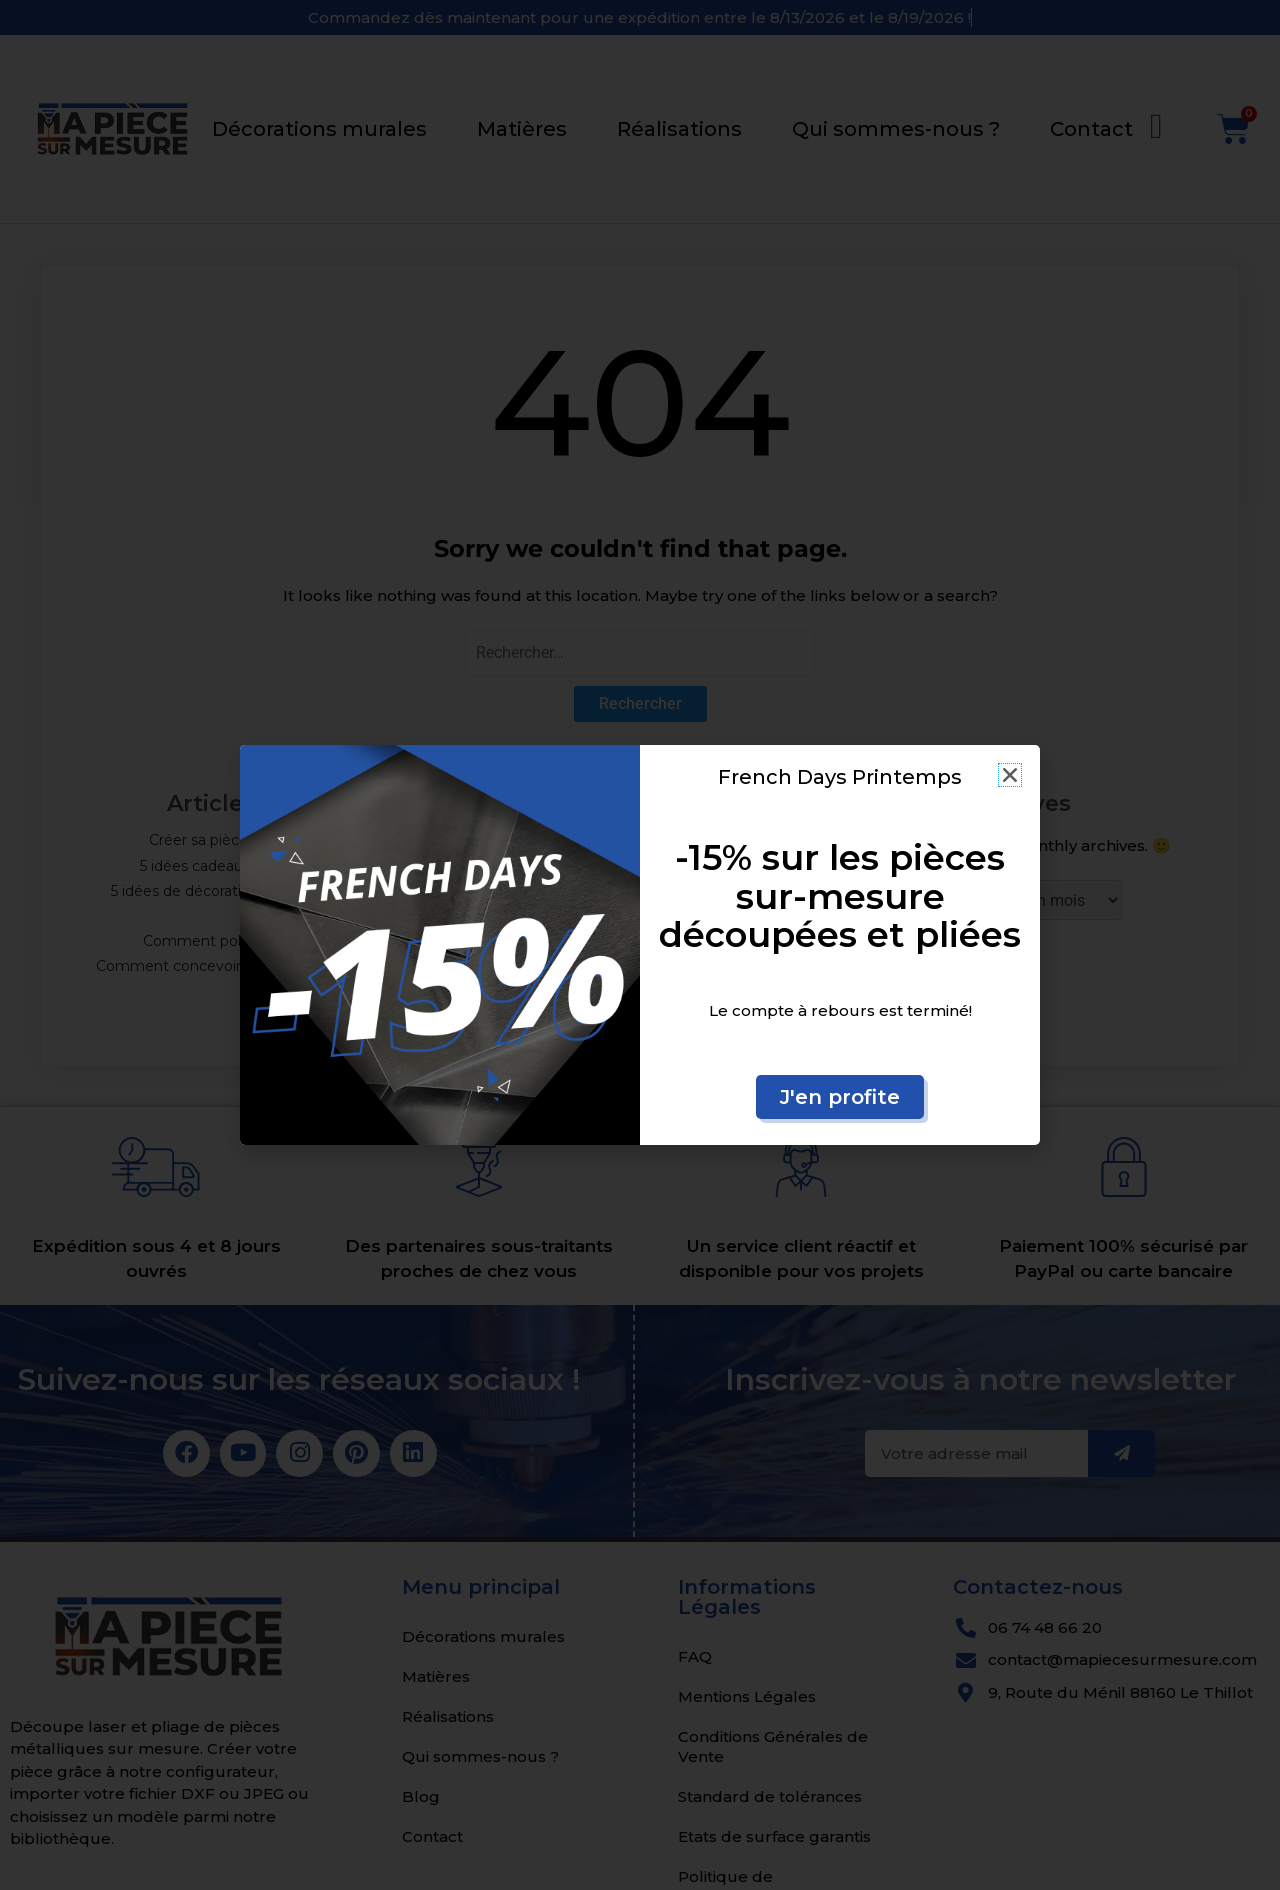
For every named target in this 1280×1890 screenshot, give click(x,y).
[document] (640, 945)
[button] (1010, 775)
